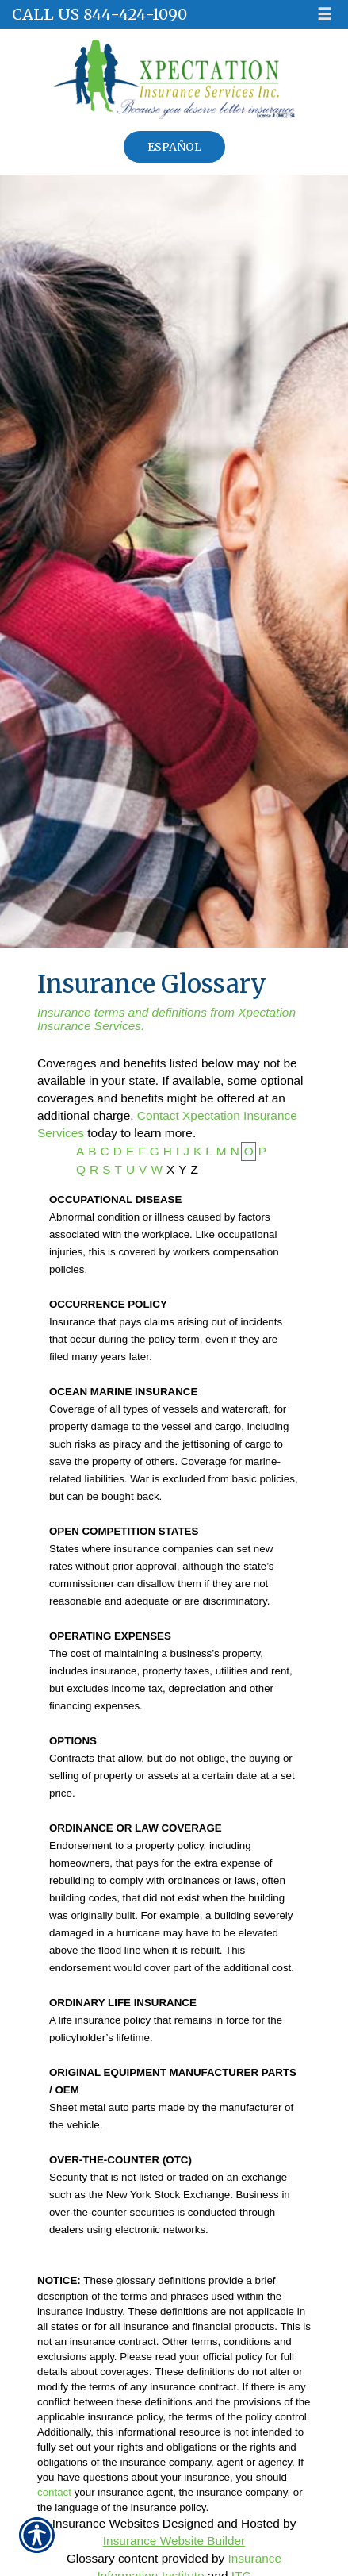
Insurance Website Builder (174, 2540)
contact (54, 2492)
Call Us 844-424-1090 (99, 14)
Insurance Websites (105, 2523)
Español (174, 147)
